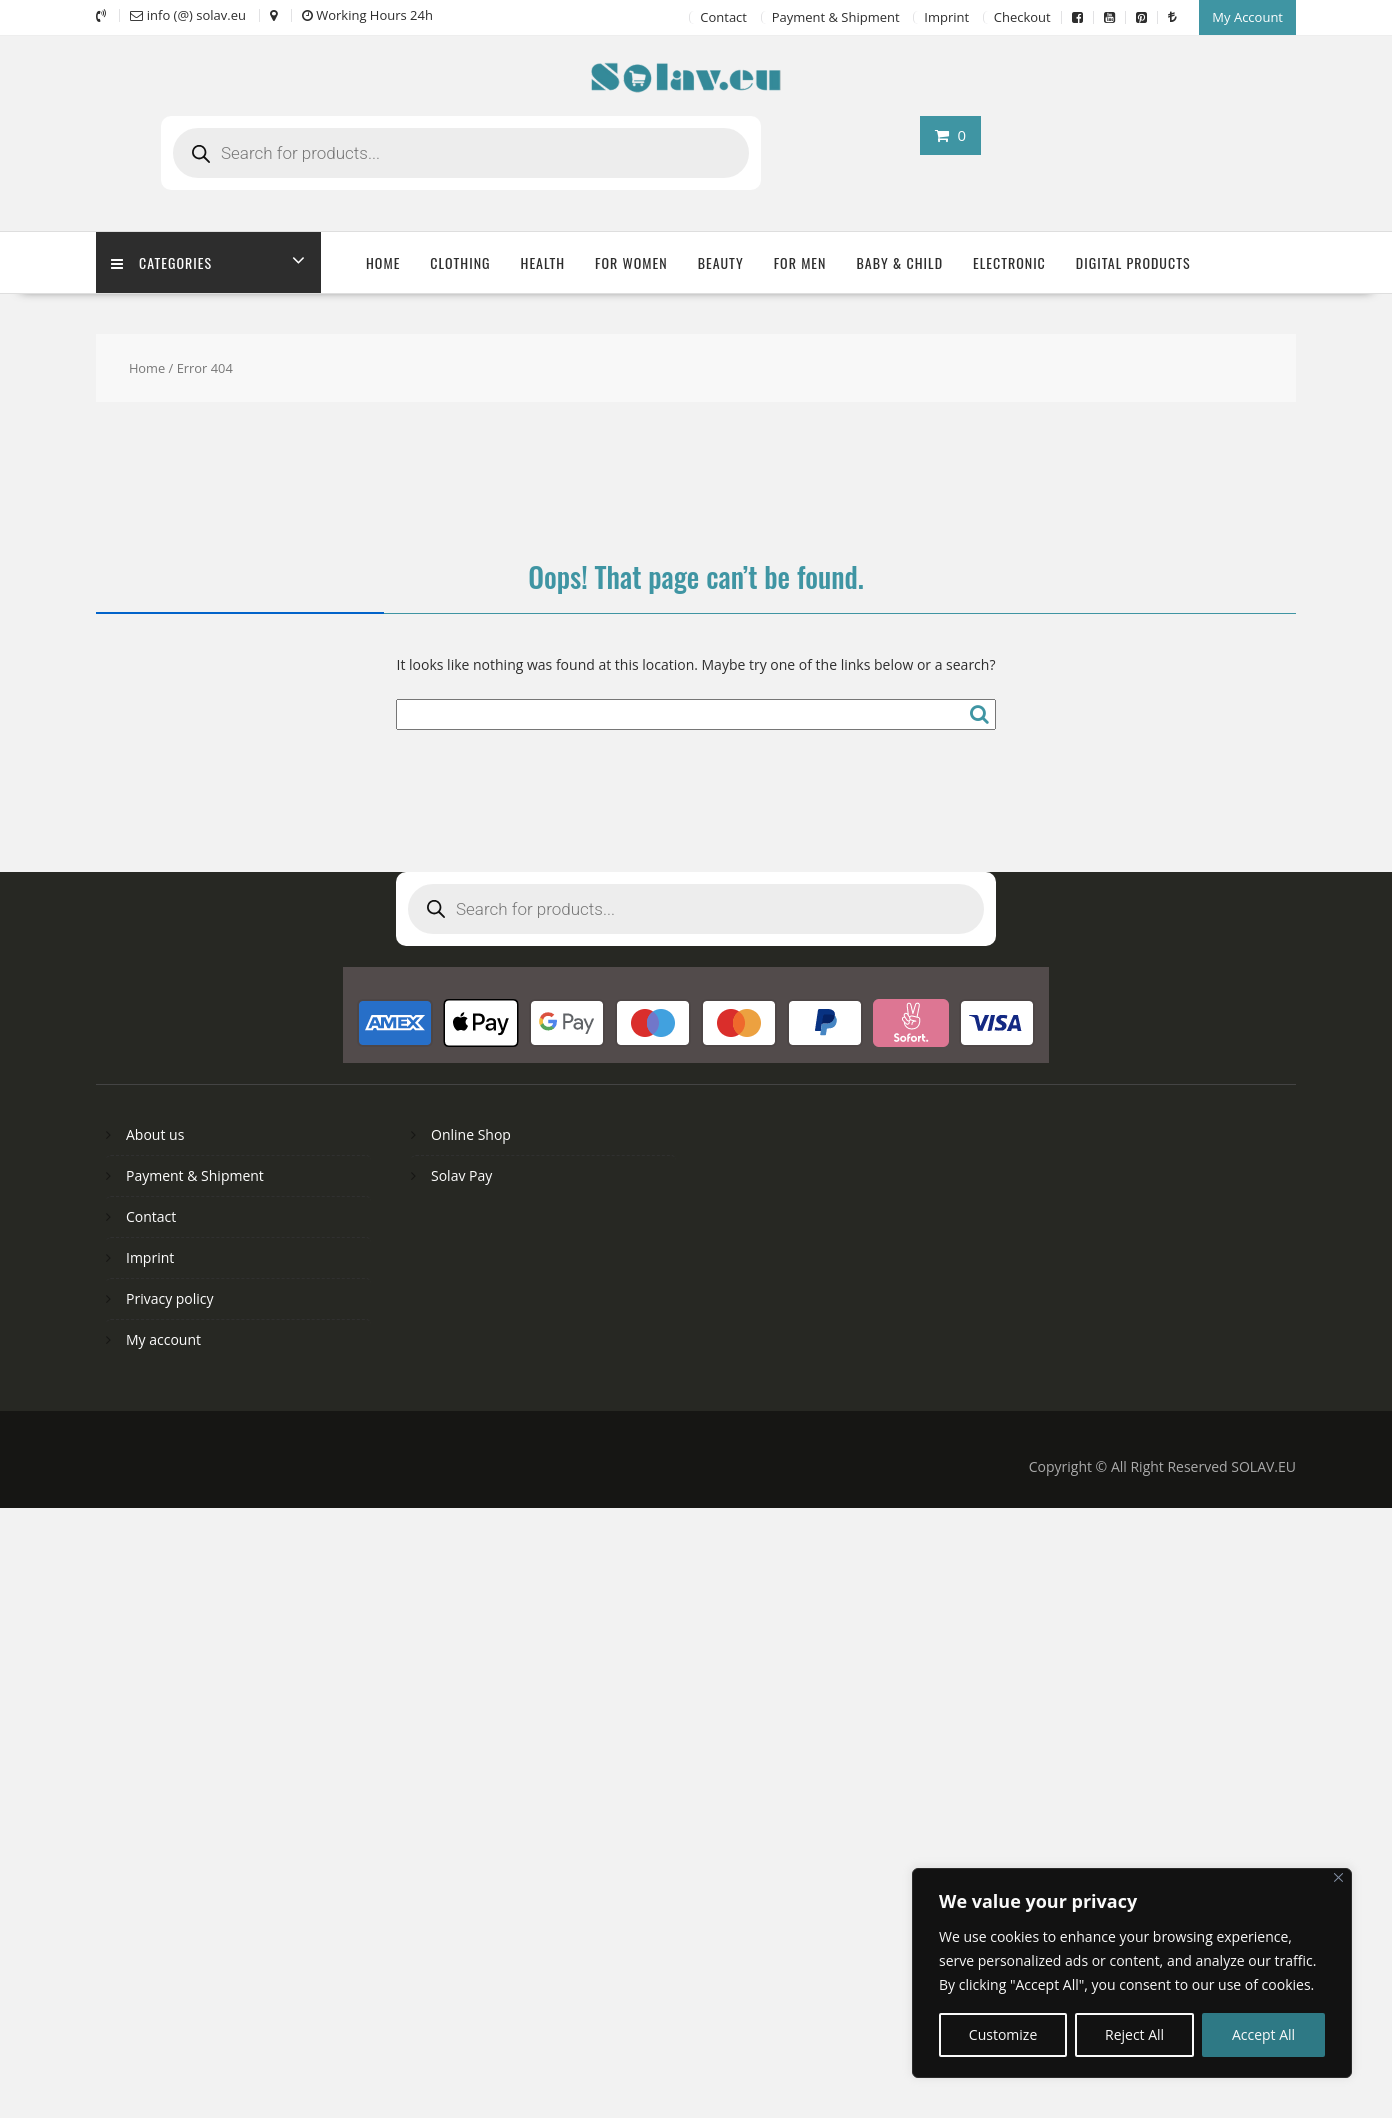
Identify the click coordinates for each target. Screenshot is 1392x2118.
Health (543, 262)
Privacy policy (170, 1298)
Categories (161, 262)
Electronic (1009, 262)
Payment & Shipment (836, 17)
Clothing (460, 262)
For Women (631, 262)
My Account (1247, 17)
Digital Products (1133, 262)
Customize (1003, 2034)
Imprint (946, 17)
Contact (723, 17)
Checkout (1022, 17)
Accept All (1263, 2034)
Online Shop (471, 1134)
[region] (1132, 1973)
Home (383, 262)
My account (163, 1339)
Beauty (721, 262)
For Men (800, 262)
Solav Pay (461, 1175)
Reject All (1134, 2034)
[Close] (1338, 1877)
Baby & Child (899, 262)
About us (155, 1134)
